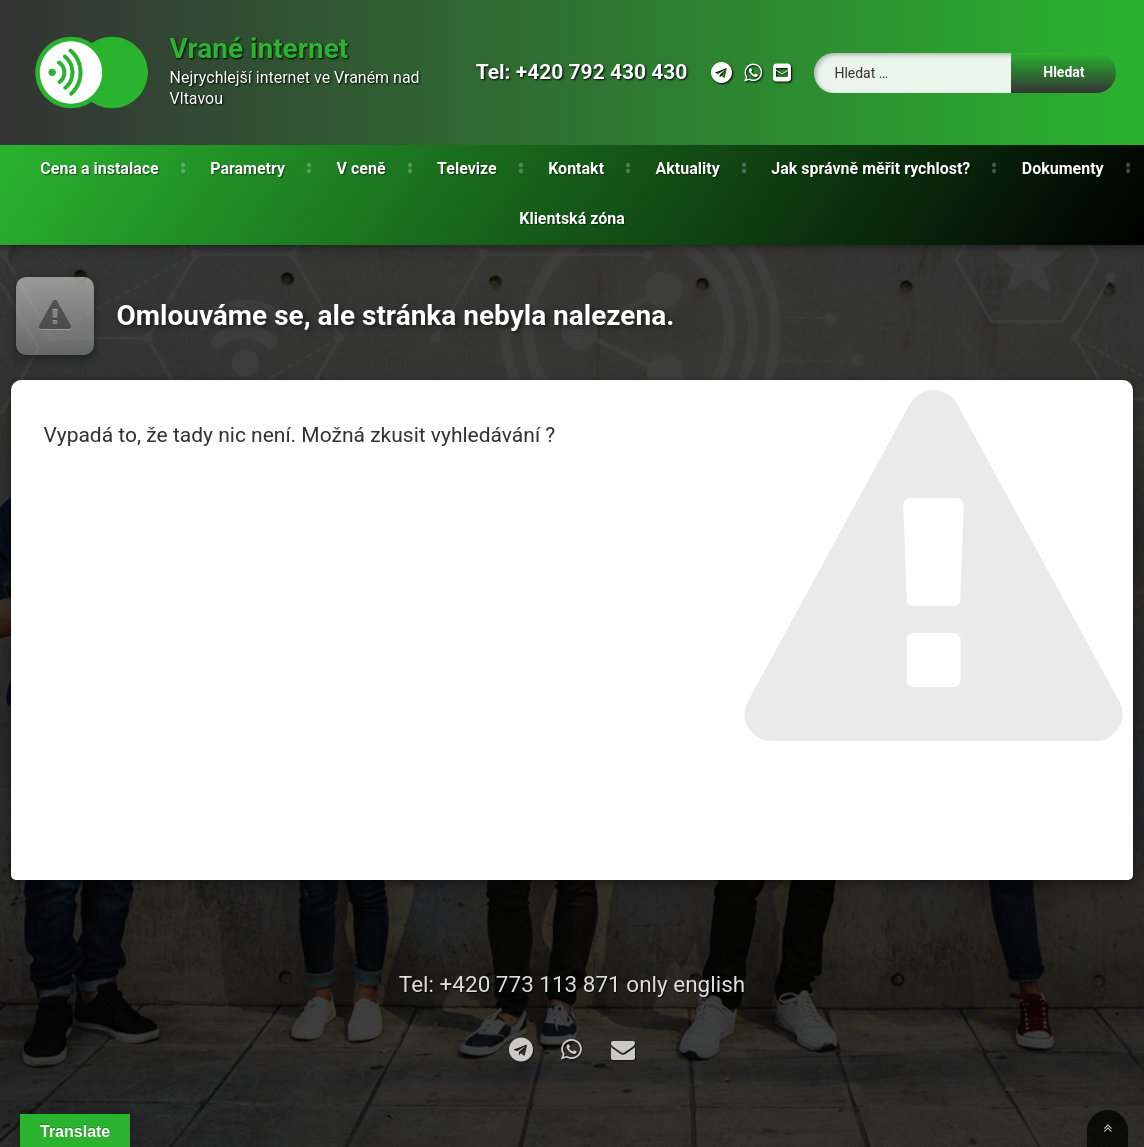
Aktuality (688, 168)
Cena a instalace (99, 168)
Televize (467, 168)
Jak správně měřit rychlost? (870, 168)
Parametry (247, 168)
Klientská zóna (572, 218)
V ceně (361, 168)
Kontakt (576, 168)
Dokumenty (1063, 168)
